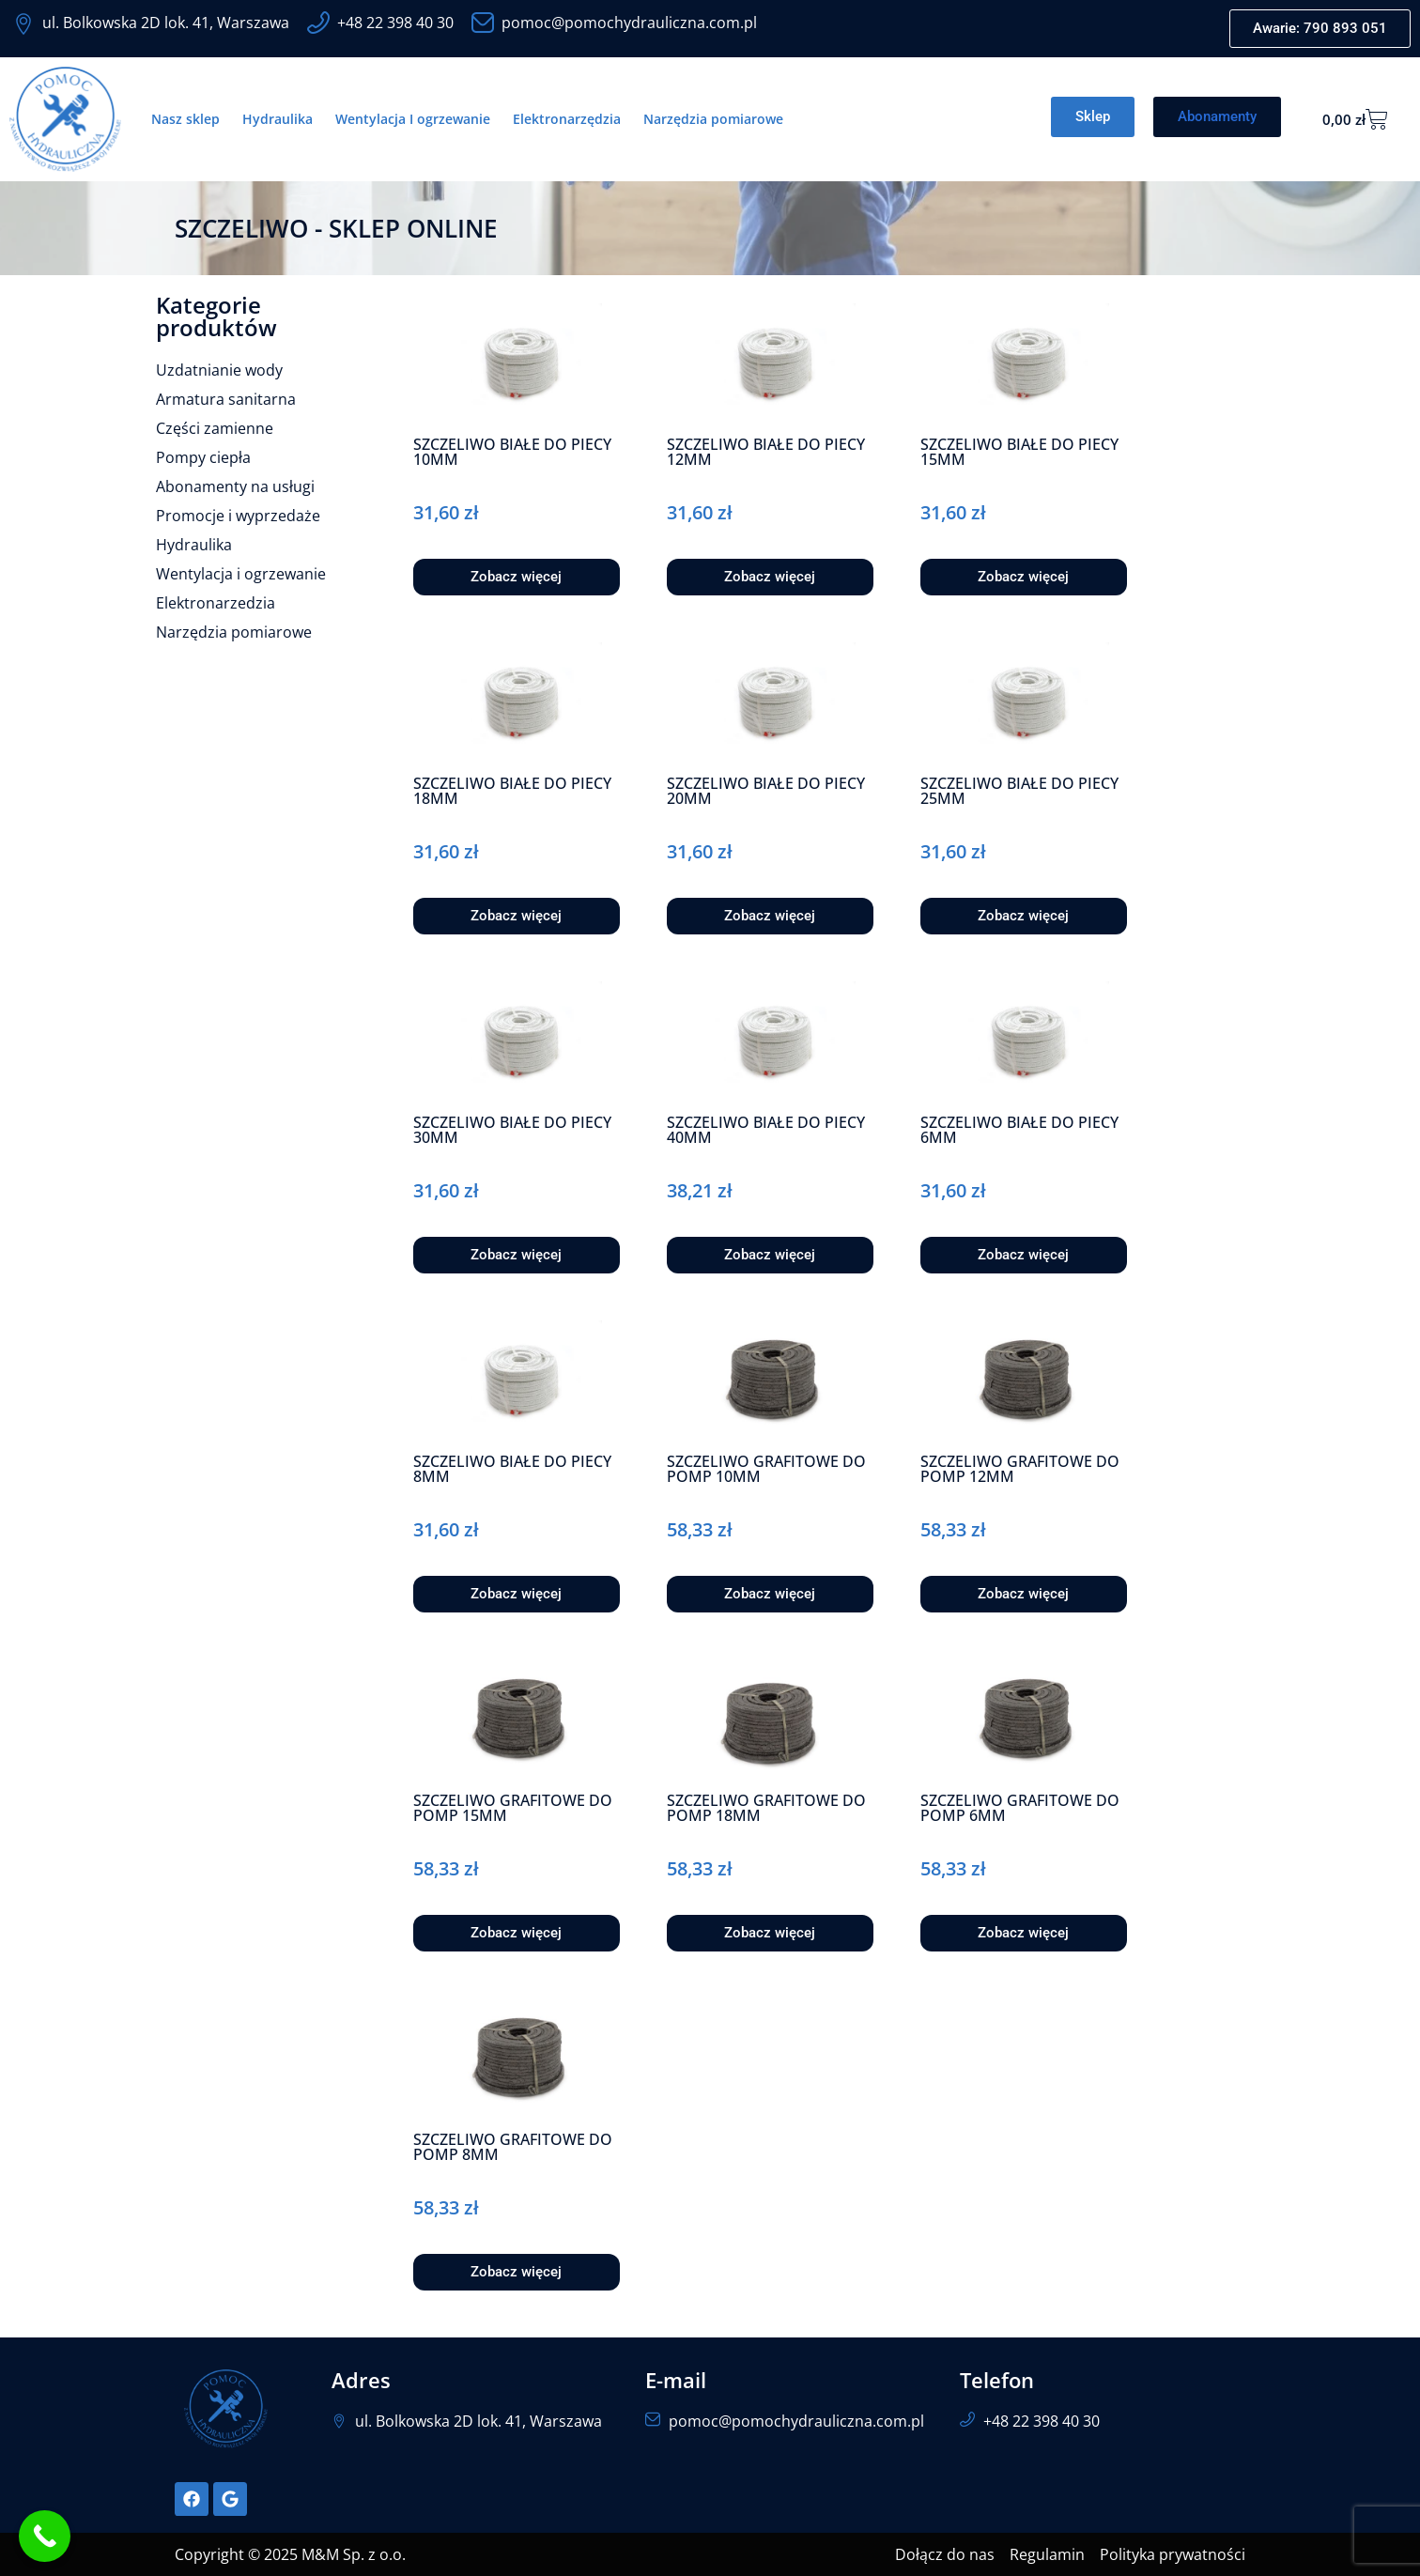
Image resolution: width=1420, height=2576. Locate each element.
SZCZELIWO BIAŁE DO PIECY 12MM (766, 452)
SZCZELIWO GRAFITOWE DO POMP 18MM (766, 1808)
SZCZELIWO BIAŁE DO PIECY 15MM (1019, 452)
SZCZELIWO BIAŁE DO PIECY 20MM (766, 791)
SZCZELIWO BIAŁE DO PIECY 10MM (512, 452)
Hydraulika (277, 119)
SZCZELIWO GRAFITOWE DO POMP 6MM (1019, 1808)
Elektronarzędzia (567, 119)
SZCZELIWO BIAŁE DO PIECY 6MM (1019, 1130)
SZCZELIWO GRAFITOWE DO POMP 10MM (766, 1469)
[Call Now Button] (44, 2536)
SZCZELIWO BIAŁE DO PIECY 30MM (512, 1130)
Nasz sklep (185, 119)
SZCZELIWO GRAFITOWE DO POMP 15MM (512, 1808)
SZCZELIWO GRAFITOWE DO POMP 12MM (1019, 1469)
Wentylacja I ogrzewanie (412, 119)
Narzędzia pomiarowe (713, 119)
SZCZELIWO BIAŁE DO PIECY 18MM (512, 791)
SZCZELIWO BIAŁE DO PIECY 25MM (1019, 791)
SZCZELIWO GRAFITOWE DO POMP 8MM (512, 2147)
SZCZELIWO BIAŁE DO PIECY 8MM (512, 1469)
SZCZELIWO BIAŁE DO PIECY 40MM (766, 1130)
